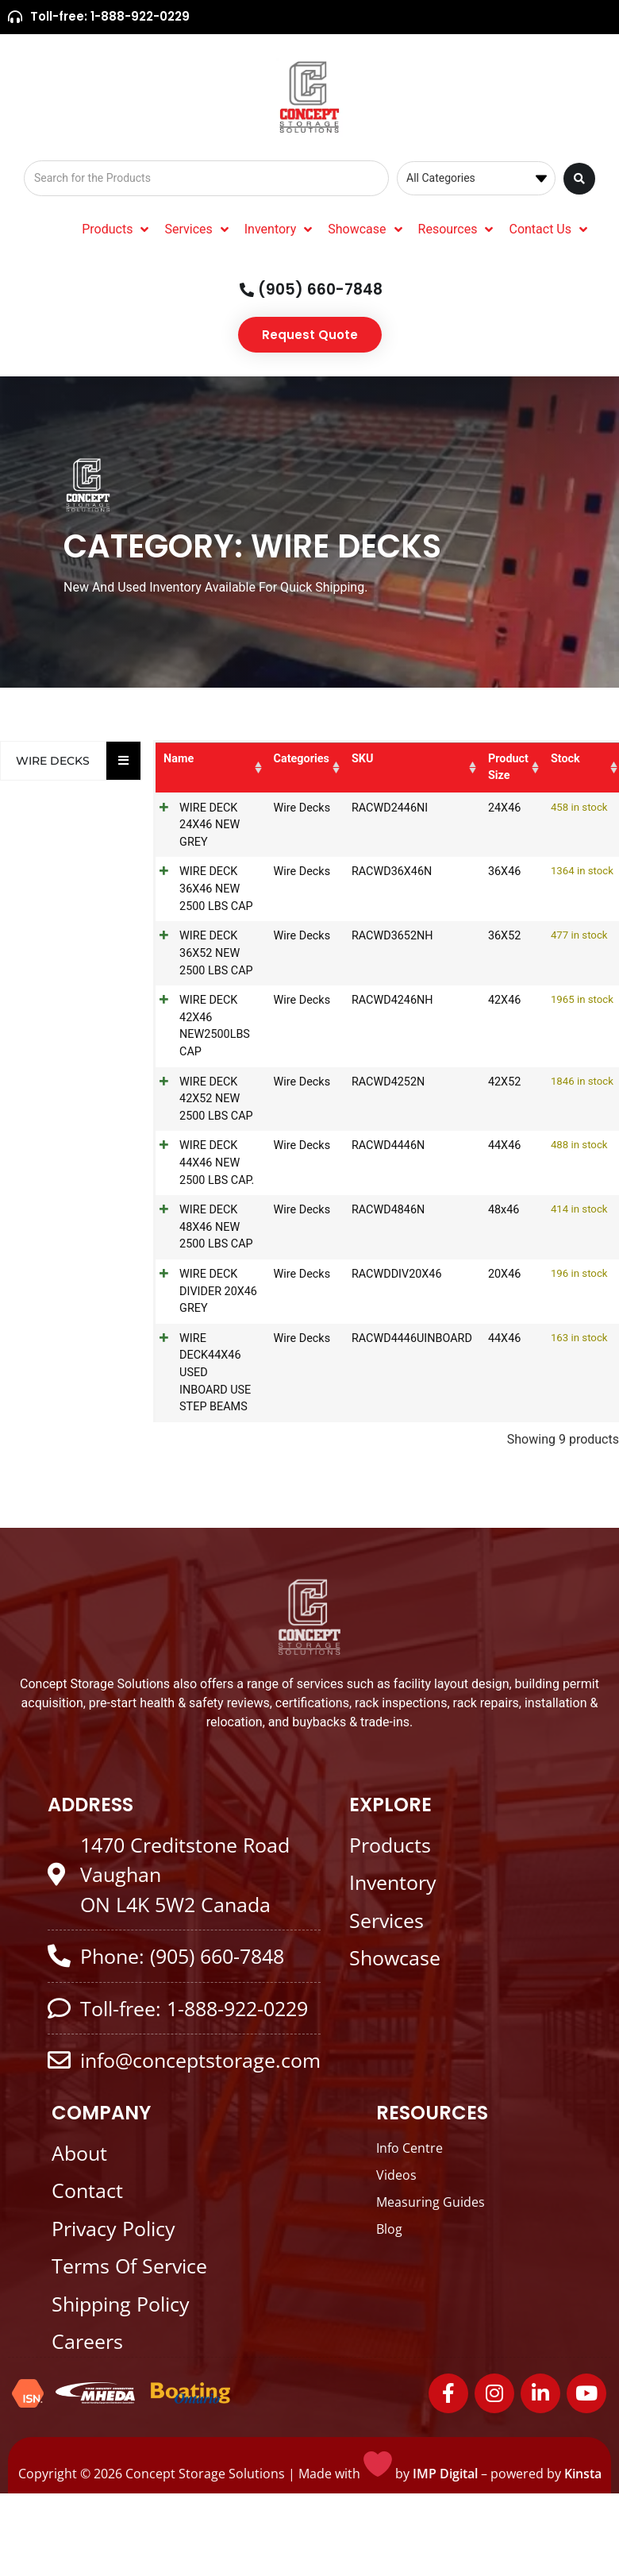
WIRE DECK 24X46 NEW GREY (209, 825)
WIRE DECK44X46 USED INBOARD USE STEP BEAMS (215, 1372)
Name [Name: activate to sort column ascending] (178, 758)
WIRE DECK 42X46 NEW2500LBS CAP (214, 1026)
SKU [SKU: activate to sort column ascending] (359, 758)
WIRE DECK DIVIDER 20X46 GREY (211, 1291)
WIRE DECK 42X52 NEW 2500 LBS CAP (216, 1099)
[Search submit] (579, 179)
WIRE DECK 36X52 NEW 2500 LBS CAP (216, 953)
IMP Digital (445, 2473)
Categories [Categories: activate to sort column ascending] (298, 758)
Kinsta (583, 2473)
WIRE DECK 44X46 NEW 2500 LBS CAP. (216, 1162)
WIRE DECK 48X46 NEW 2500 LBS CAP (216, 1227)
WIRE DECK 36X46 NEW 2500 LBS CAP (216, 888)
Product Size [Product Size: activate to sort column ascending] (506, 767)
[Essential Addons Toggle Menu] (123, 761)
